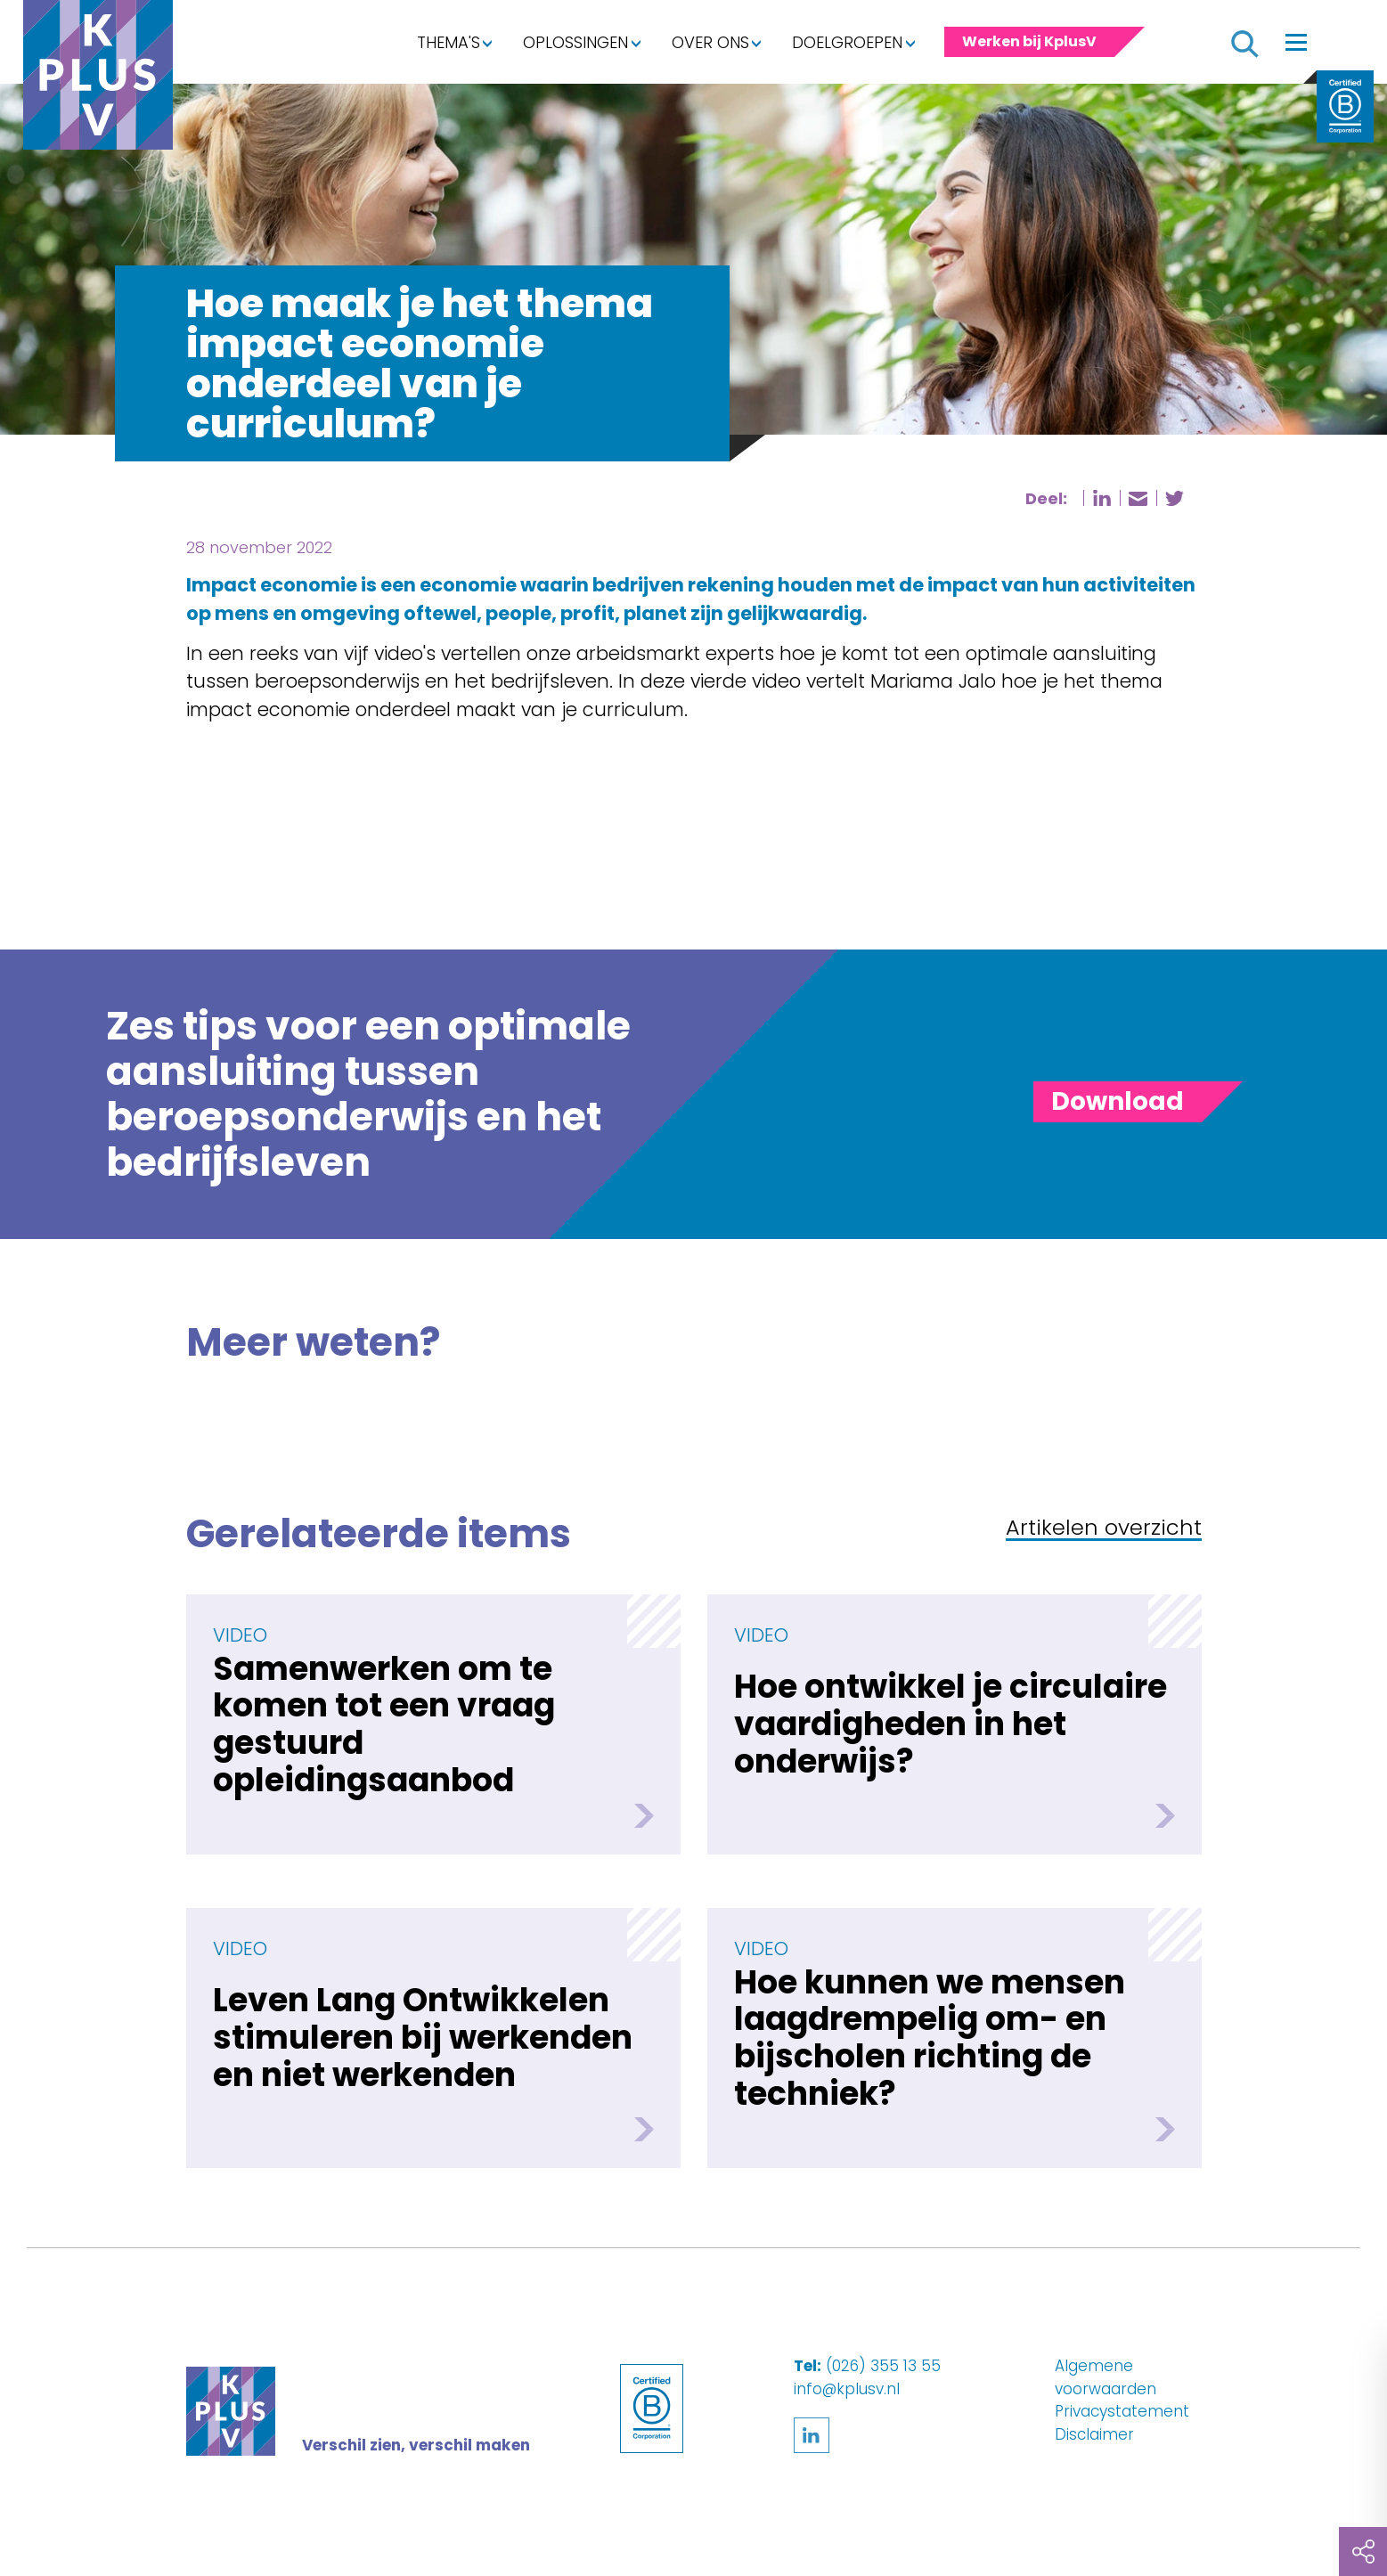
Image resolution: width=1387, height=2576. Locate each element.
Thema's (448, 42)
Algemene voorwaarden (1105, 2377)
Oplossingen (575, 42)
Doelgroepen (847, 42)
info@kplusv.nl (847, 2389)
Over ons (710, 42)
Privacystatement (1122, 2411)
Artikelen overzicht (1104, 1529)
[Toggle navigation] (1296, 42)
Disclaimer (1094, 2434)
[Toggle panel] (1117, 1101)
